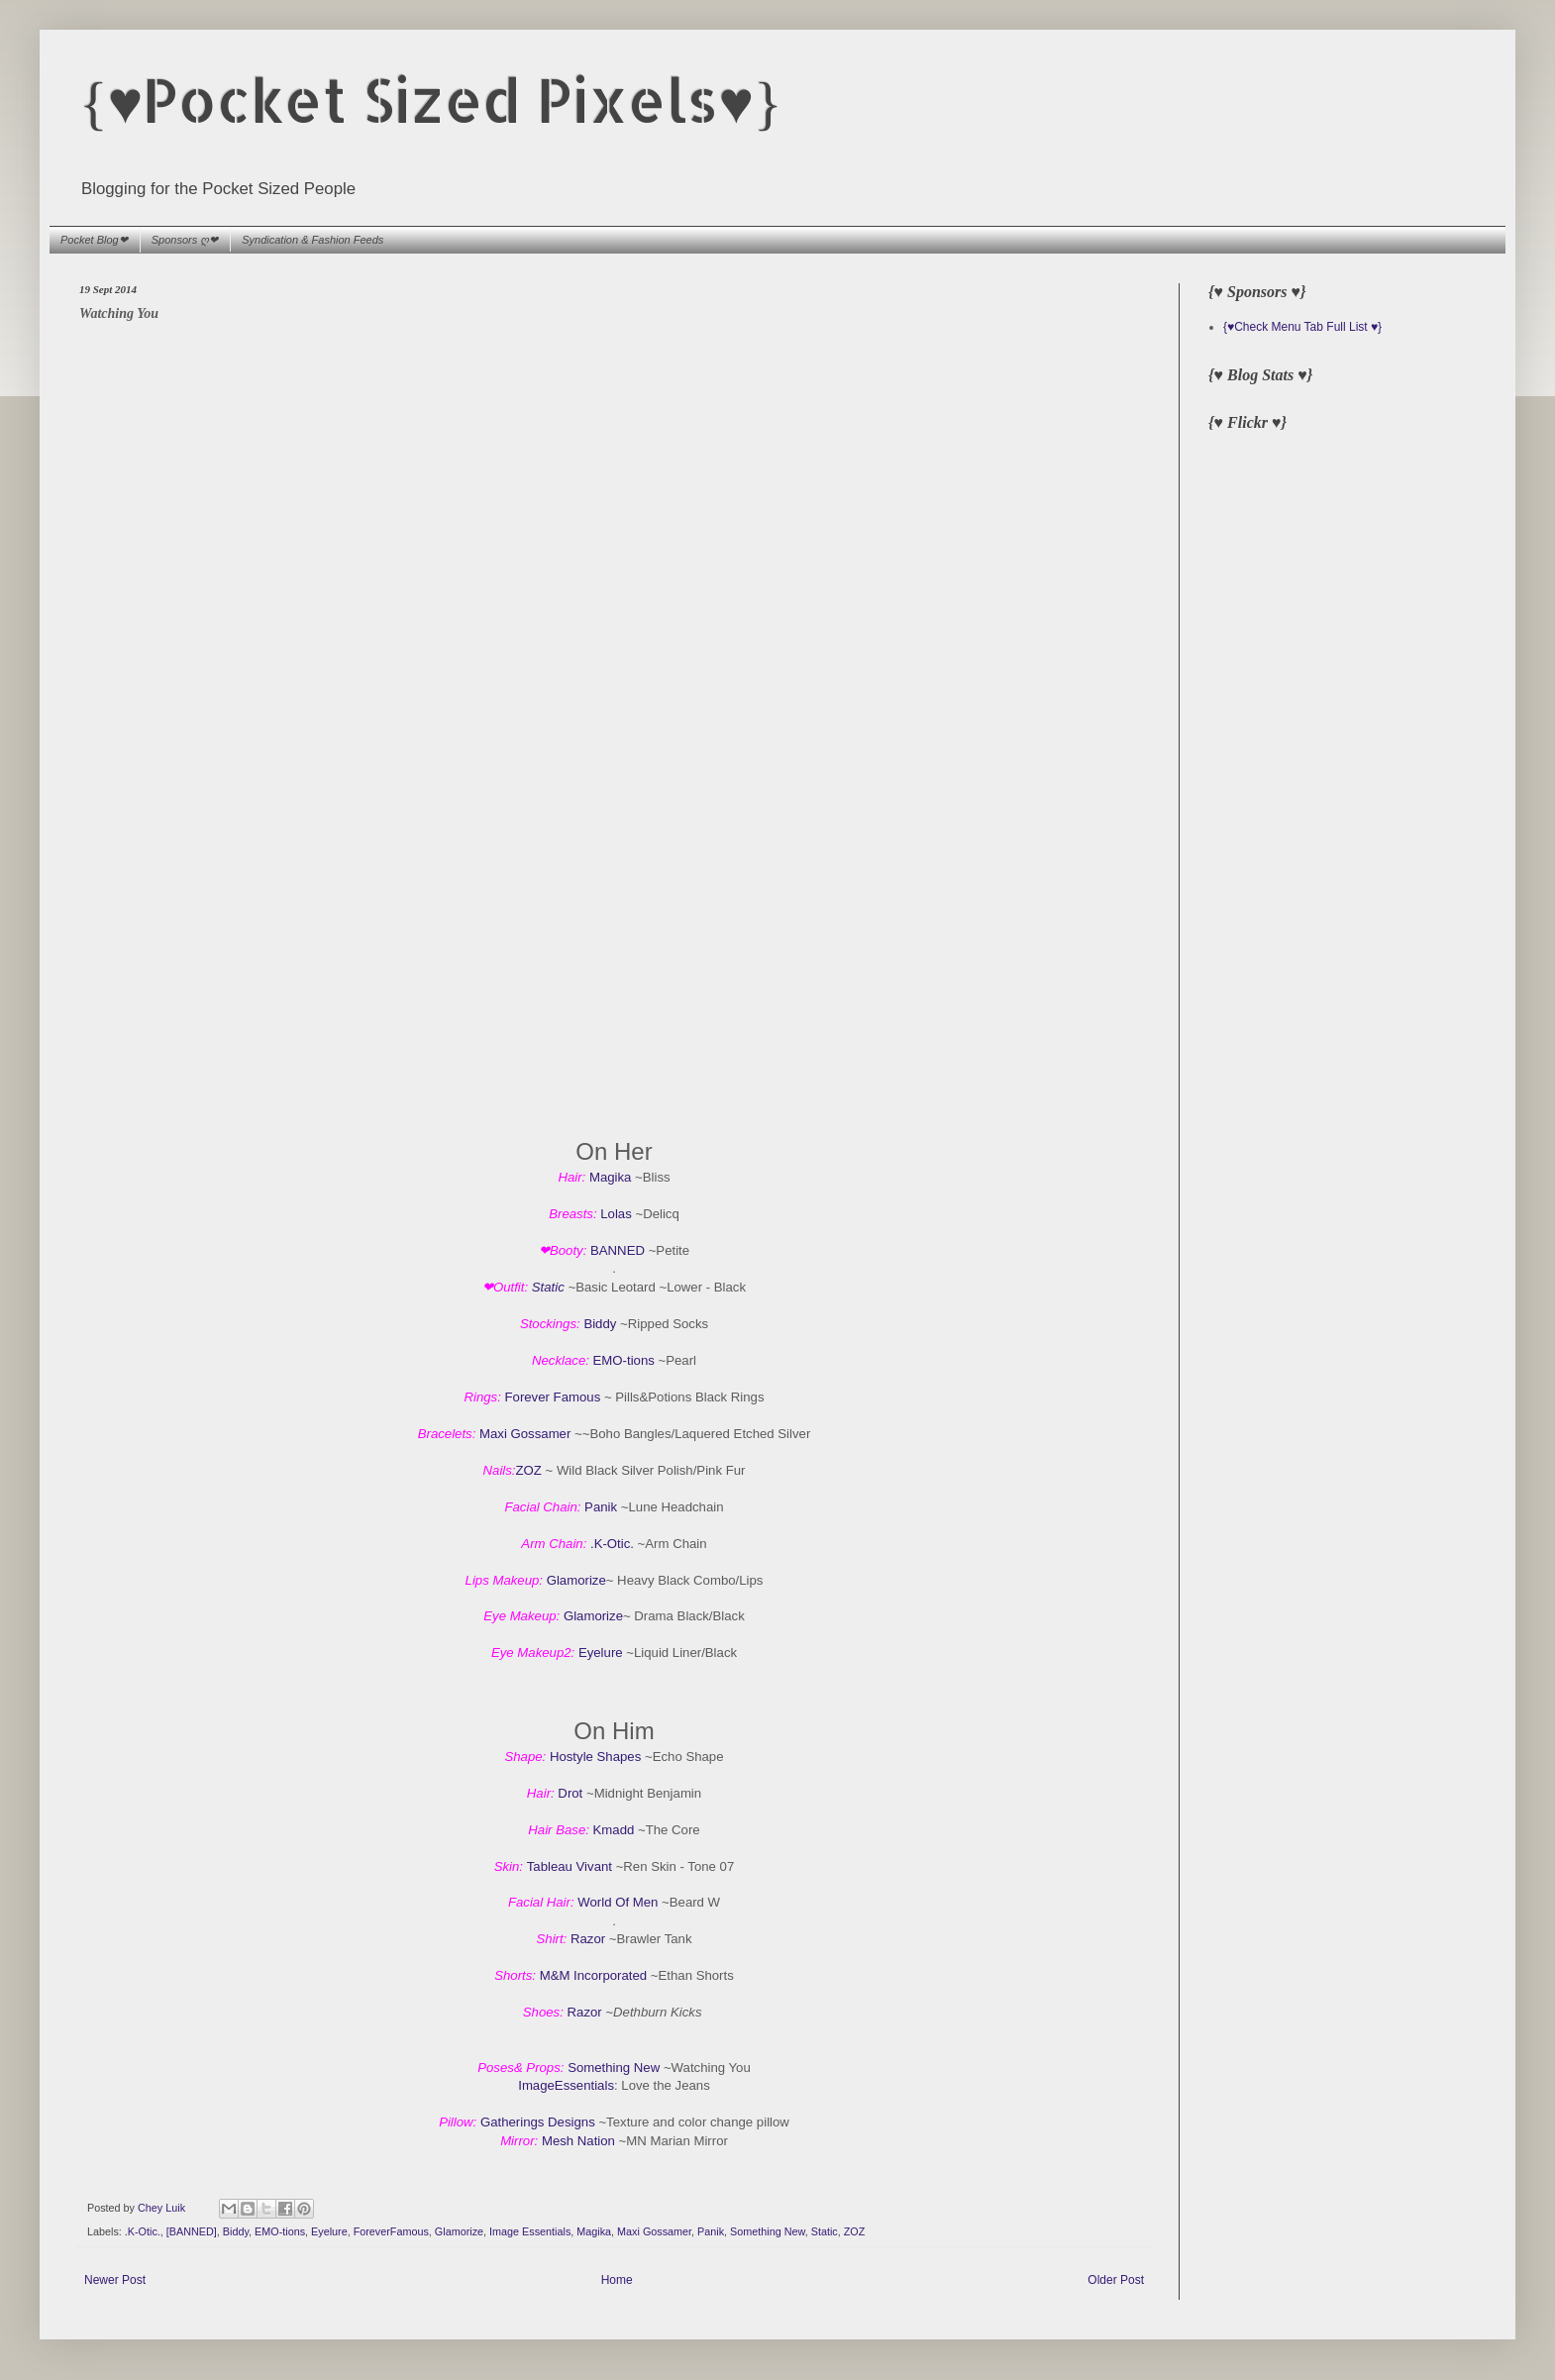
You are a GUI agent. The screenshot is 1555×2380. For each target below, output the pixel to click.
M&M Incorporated (593, 1975)
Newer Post (115, 2280)
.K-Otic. (612, 1543)
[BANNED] (191, 2231)
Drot (570, 1793)
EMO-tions (624, 1360)
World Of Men (617, 1902)
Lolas (617, 1213)
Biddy (599, 1323)
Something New (614, 2067)
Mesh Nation (578, 2140)
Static (548, 1287)
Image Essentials (529, 2231)
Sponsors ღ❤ (185, 240)
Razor (587, 1938)
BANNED (617, 1250)
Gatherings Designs (537, 2122)
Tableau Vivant (569, 1866)
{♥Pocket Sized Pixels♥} (430, 99)
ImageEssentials (566, 2085)
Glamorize (576, 1580)
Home (617, 2280)
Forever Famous (553, 1397)
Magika (610, 1177)
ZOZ (529, 1470)
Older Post (1116, 2280)
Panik (600, 1507)
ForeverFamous (391, 2231)
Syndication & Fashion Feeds (312, 240)
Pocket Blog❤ (94, 240)
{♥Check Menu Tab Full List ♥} (1302, 327)
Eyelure (600, 1652)
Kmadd (614, 1829)
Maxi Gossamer (526, 1433)
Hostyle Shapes (595, 1756)
